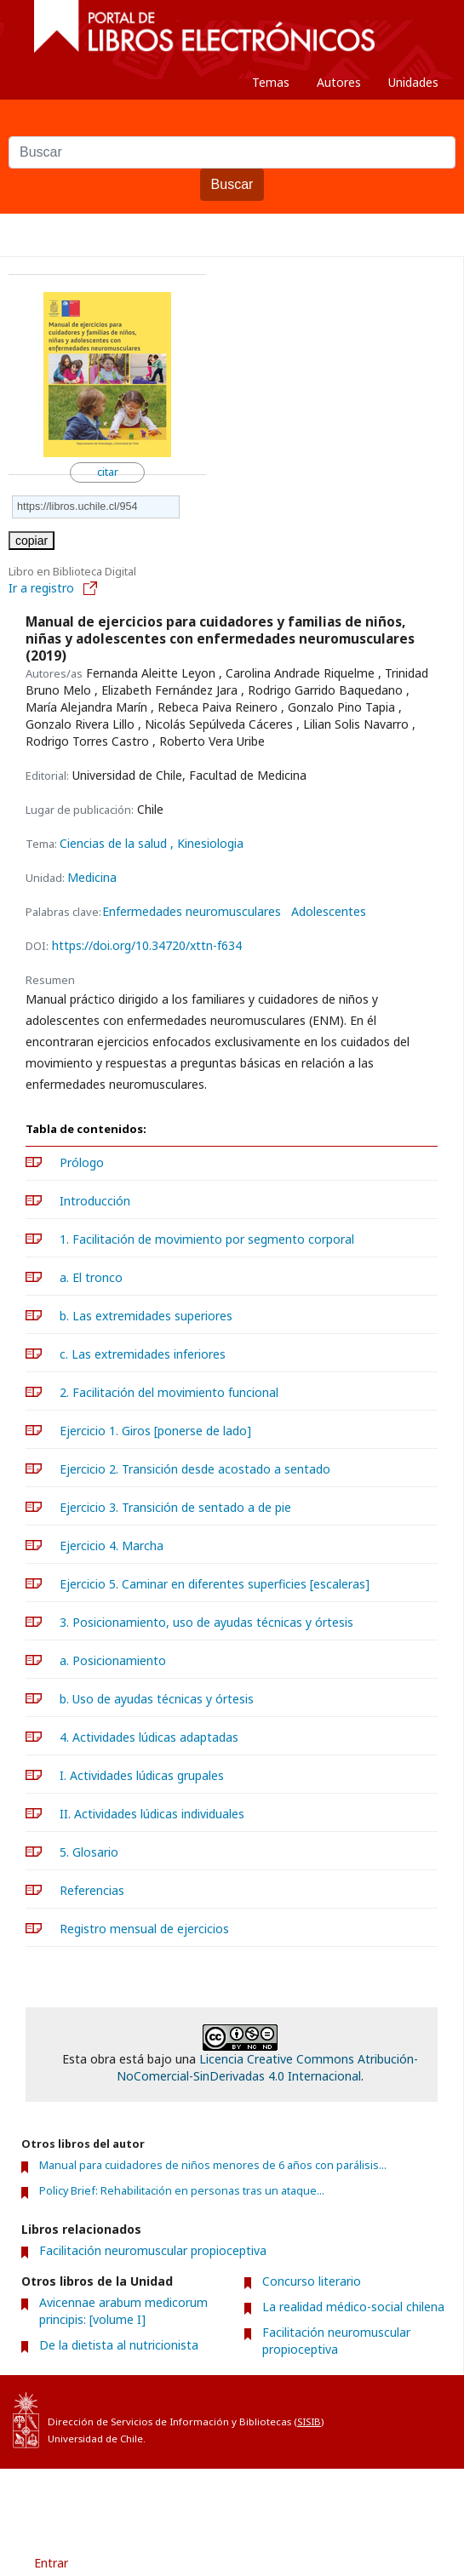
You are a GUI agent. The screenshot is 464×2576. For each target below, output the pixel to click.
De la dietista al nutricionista (118, 2345)
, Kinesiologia (206, 843)
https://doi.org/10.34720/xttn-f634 (147, 945)
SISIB (309, 2421)
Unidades (413, 82)
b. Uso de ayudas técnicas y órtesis (157, 1699)
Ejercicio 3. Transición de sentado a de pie (175, 1507)
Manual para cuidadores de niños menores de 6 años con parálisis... (213, 2165)
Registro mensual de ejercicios (144, 1929)
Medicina (92, 877)
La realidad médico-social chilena (353, 2306)
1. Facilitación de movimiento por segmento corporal (207, 1239)
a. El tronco (91, 1277)
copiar (31, 540)
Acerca (259, 2499)
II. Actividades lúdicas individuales (152, 1814)
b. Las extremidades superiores (146, 1316)
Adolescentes (328, 911)
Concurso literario (311, 2281)
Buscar (232, 184)
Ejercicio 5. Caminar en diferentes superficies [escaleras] (214, 1584)
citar (107, 472)
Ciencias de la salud (115, 843)
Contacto (332, 2499)
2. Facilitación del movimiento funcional (169, 1392)
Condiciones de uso (160, 2499)
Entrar (51, 2563)
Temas (270, 82)
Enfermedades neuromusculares (191, 911)
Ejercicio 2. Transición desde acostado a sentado (195, 1469)
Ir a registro (54, 588)
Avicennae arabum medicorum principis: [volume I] (123, 2310)
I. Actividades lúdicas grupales (142, 1775)
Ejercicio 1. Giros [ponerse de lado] (155, 1431)
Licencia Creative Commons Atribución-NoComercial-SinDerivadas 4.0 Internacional (267, 2067)
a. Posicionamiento (113, 1660)
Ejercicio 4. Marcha (111, 1545)
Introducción (95, 1201)
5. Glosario (89, 1852)
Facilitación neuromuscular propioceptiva (152, 2250)
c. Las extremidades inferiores (143, 1354)
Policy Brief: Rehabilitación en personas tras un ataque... (181, 2191)
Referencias (92, 1890)
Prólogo (82, 1162)
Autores (339, 82)
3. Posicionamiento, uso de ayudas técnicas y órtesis (206, 1622)
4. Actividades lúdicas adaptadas (149, 1737)
